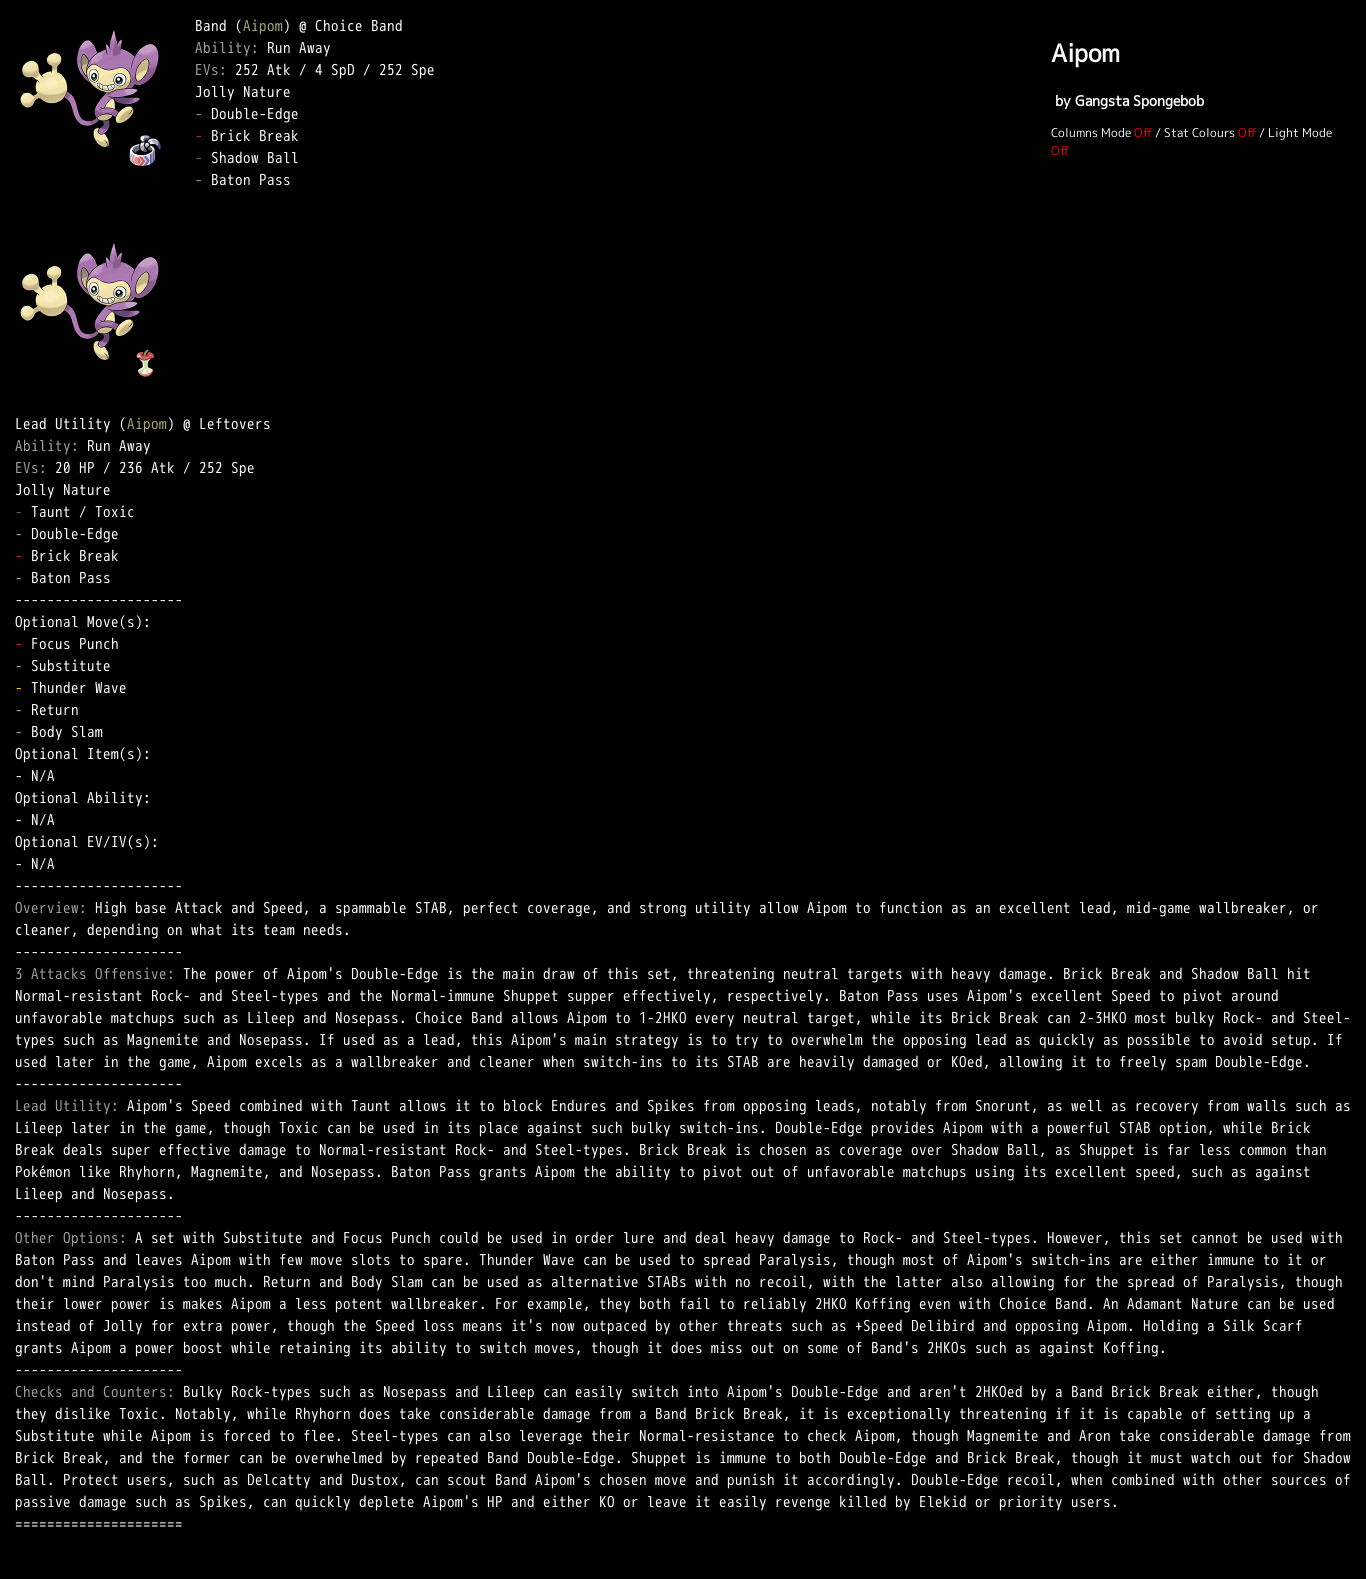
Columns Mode (1091, 132)
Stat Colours (1199, 132)
